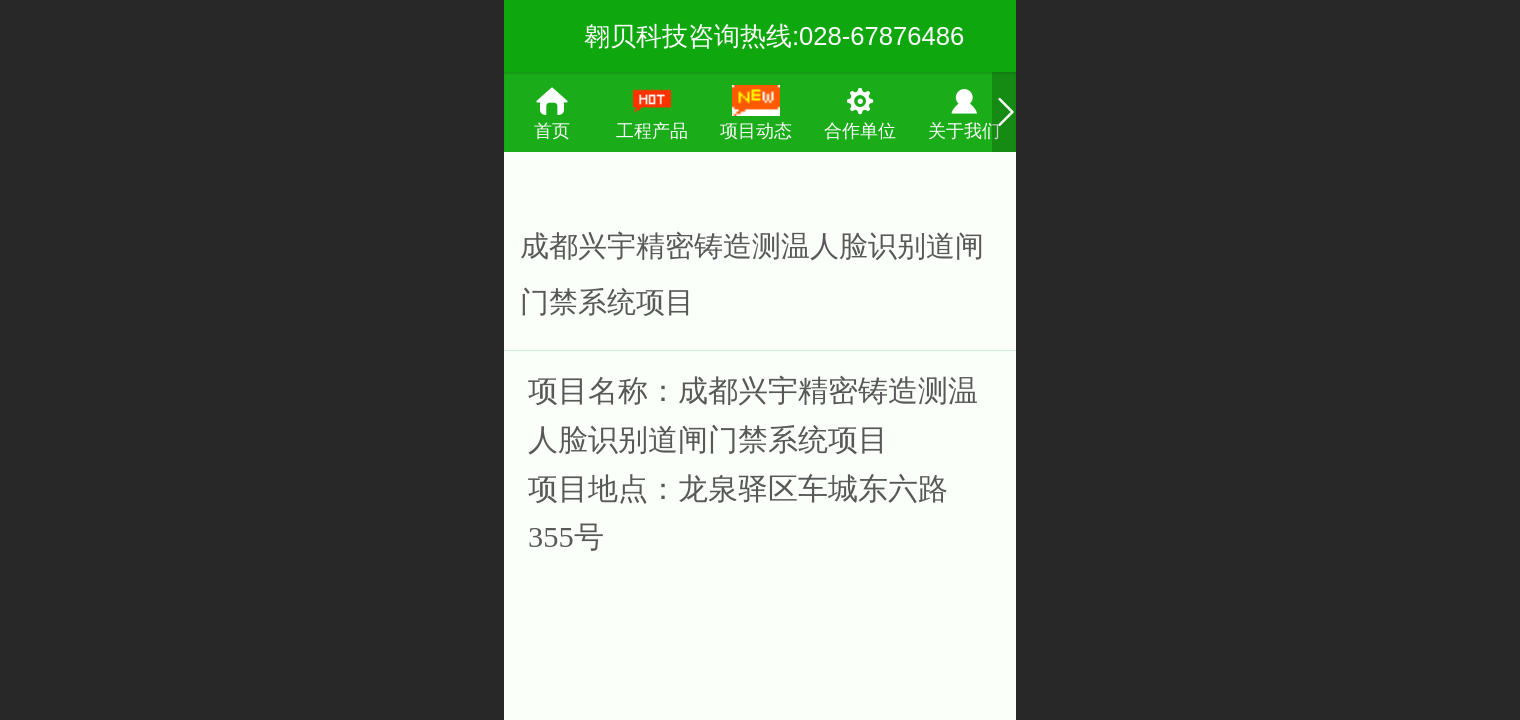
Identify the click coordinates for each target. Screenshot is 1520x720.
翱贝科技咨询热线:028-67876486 (774, 36)
